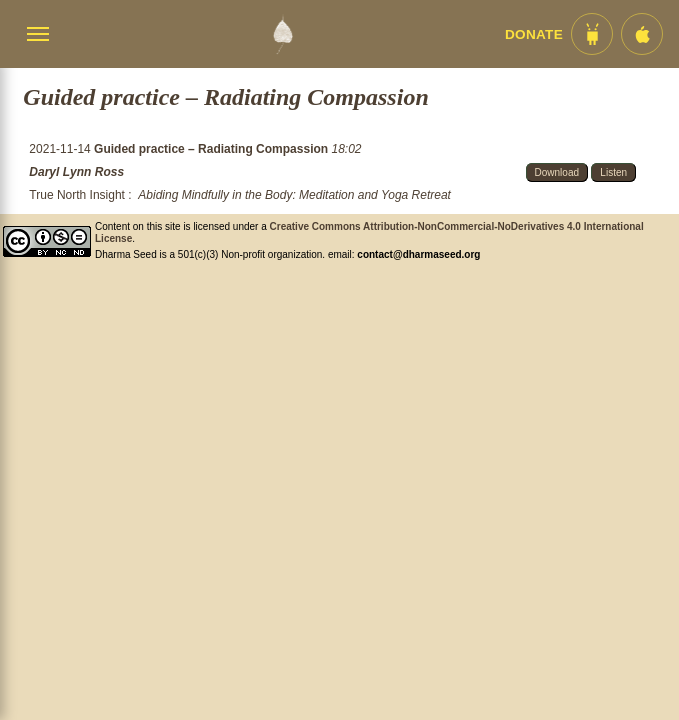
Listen (613, 172)
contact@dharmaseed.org (418, 254)
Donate (534, 34)
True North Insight (77, 195)
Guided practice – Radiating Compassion (212, 149)
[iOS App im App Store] (642, 34)
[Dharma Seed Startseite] (282, 34)
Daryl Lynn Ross (76, 172)
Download (557, 172)
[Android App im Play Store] (592, 34)
